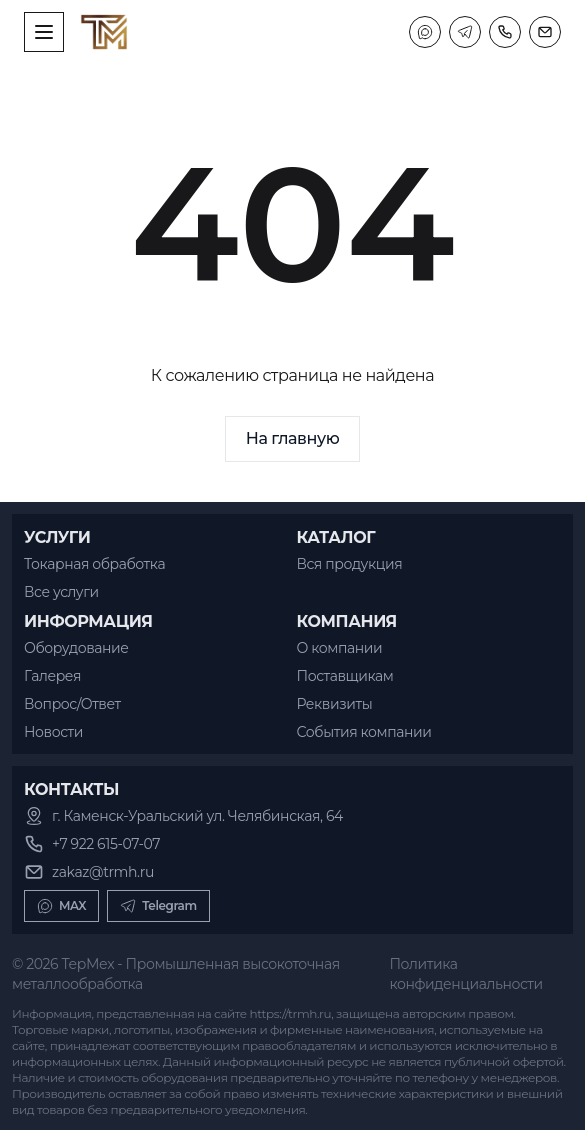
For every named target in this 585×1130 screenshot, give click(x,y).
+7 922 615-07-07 (106, 844)
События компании (364, 732)
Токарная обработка (94, 564)
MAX (61, 906)
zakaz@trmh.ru (103, 872)
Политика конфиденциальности (465, 974)
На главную (293, 438)
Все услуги (61, 592)
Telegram (158, 906)
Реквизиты (335, 704)
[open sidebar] (44, 32)
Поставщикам (345, 676)
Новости (53, 732)
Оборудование (76, 648)
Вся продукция (350, 564)
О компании (340, 648)
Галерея (52, 676)
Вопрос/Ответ (72, 704)
